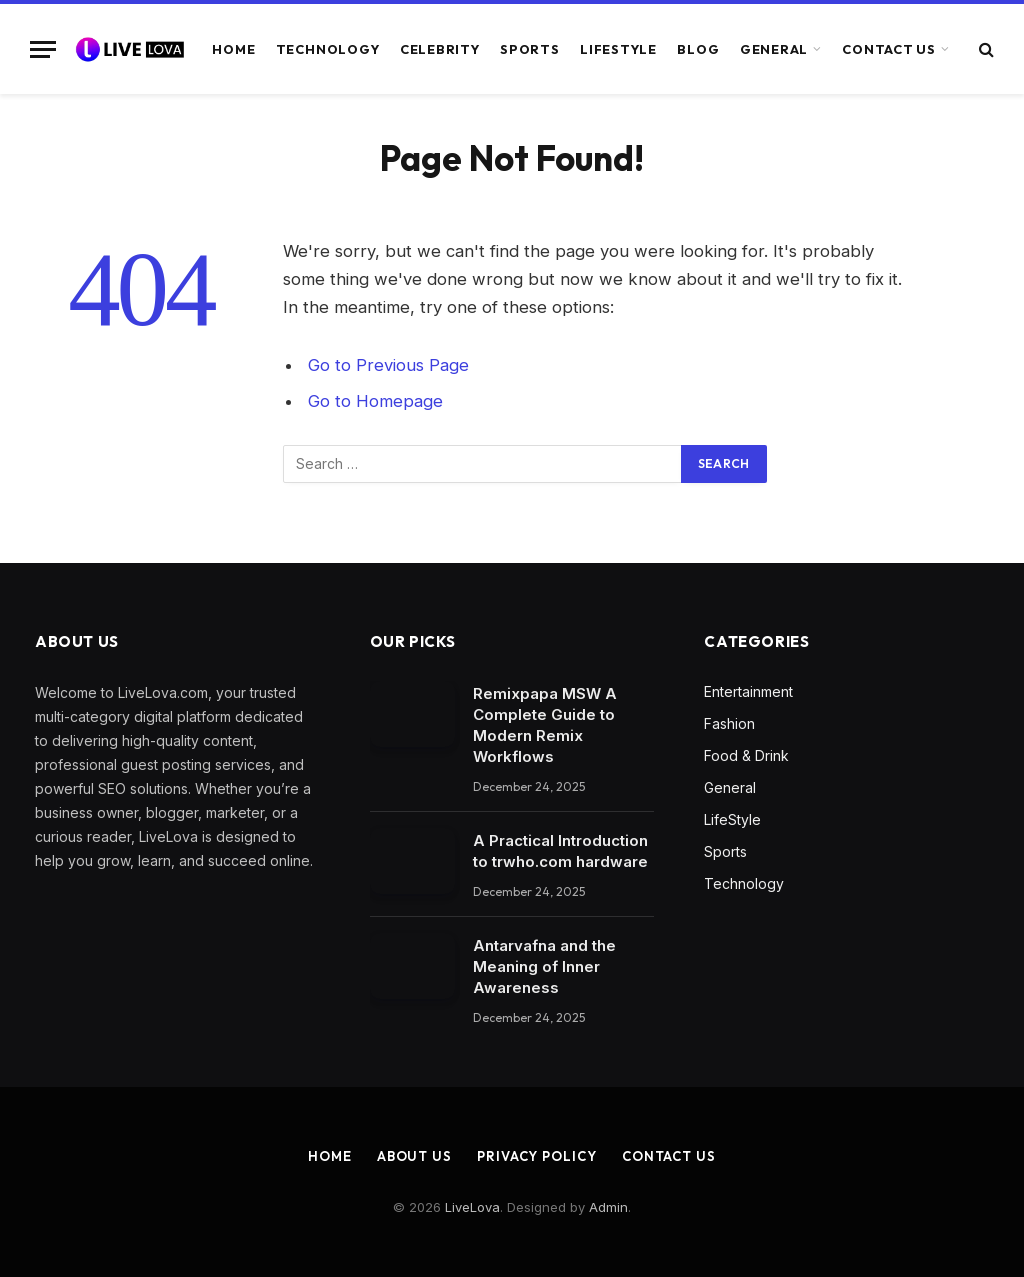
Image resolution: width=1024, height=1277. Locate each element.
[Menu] (43, 49)
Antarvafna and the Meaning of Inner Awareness (544, 966)
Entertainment (748, 691)
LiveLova (472, 1207)
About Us (414, 1156)
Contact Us (889, 49)
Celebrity (440, 49)
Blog (698, 49)
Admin (608, 1207)
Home (233, 49)
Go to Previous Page (388, 365)
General (774, 49)
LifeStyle (618, 49)
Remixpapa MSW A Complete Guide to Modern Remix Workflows (545, 725)
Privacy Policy (537, 1156)
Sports (530, 49)
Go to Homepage (375, 401)
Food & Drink (746, 755)
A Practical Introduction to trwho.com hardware (560, 851)
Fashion (729, 723)
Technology (328, 49)
